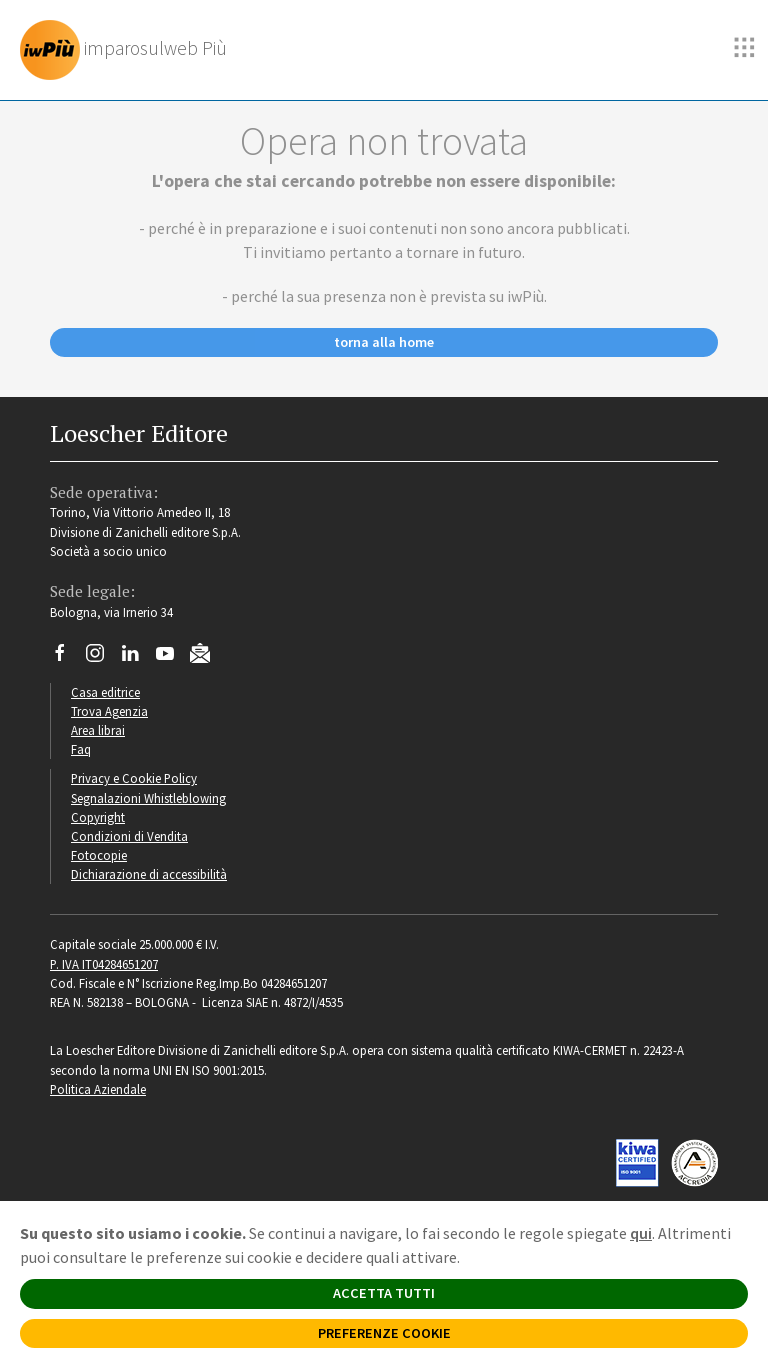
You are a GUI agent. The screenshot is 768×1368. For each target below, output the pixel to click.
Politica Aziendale (98, 1089)
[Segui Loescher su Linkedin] (137, 658)
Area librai (98, 730)
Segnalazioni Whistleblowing (148, 798)
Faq (81, 749)
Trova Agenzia (109, 711)
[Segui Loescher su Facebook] (67, 658)
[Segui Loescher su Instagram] (102, 658)
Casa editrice (105, 692)
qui (641, 1233)
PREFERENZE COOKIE (384, 1333)
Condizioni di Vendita (129, 836)
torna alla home (384, 342)
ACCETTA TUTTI (384, 1293)
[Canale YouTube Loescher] (172, 658)
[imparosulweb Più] (128, 50)
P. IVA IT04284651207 (104, 964)
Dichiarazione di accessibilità (149, 874)
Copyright (98, 817)
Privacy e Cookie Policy (134, 778)
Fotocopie (99, 855)
